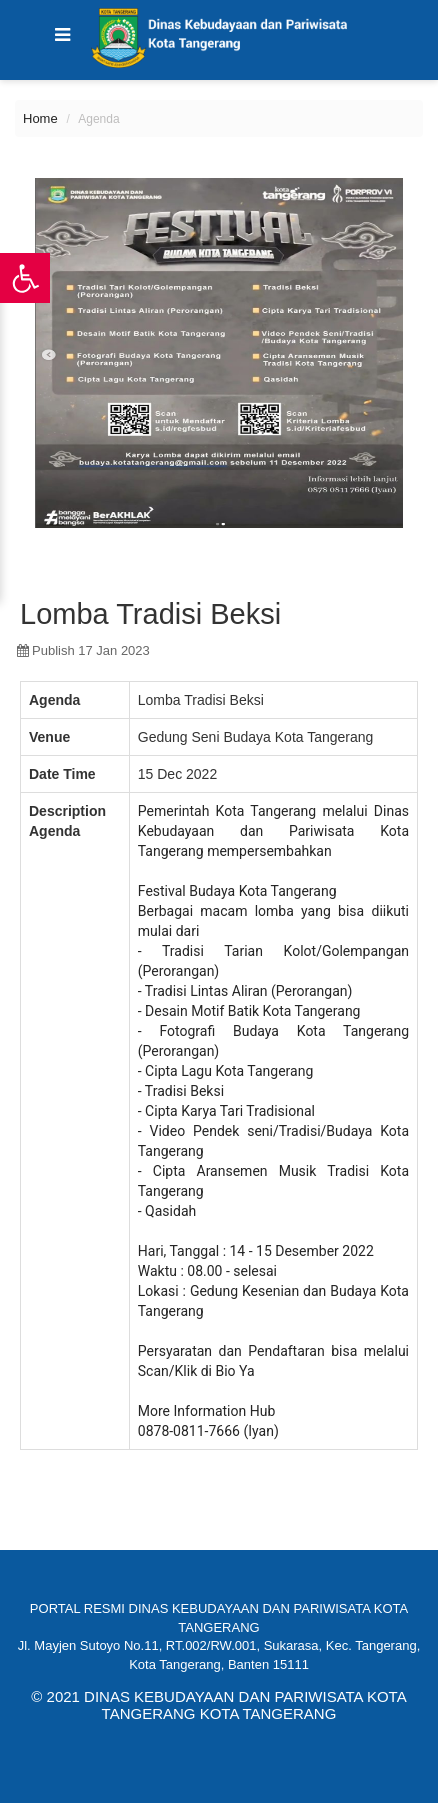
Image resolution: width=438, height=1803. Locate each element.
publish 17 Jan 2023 (83, 650)
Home (40, 118)
